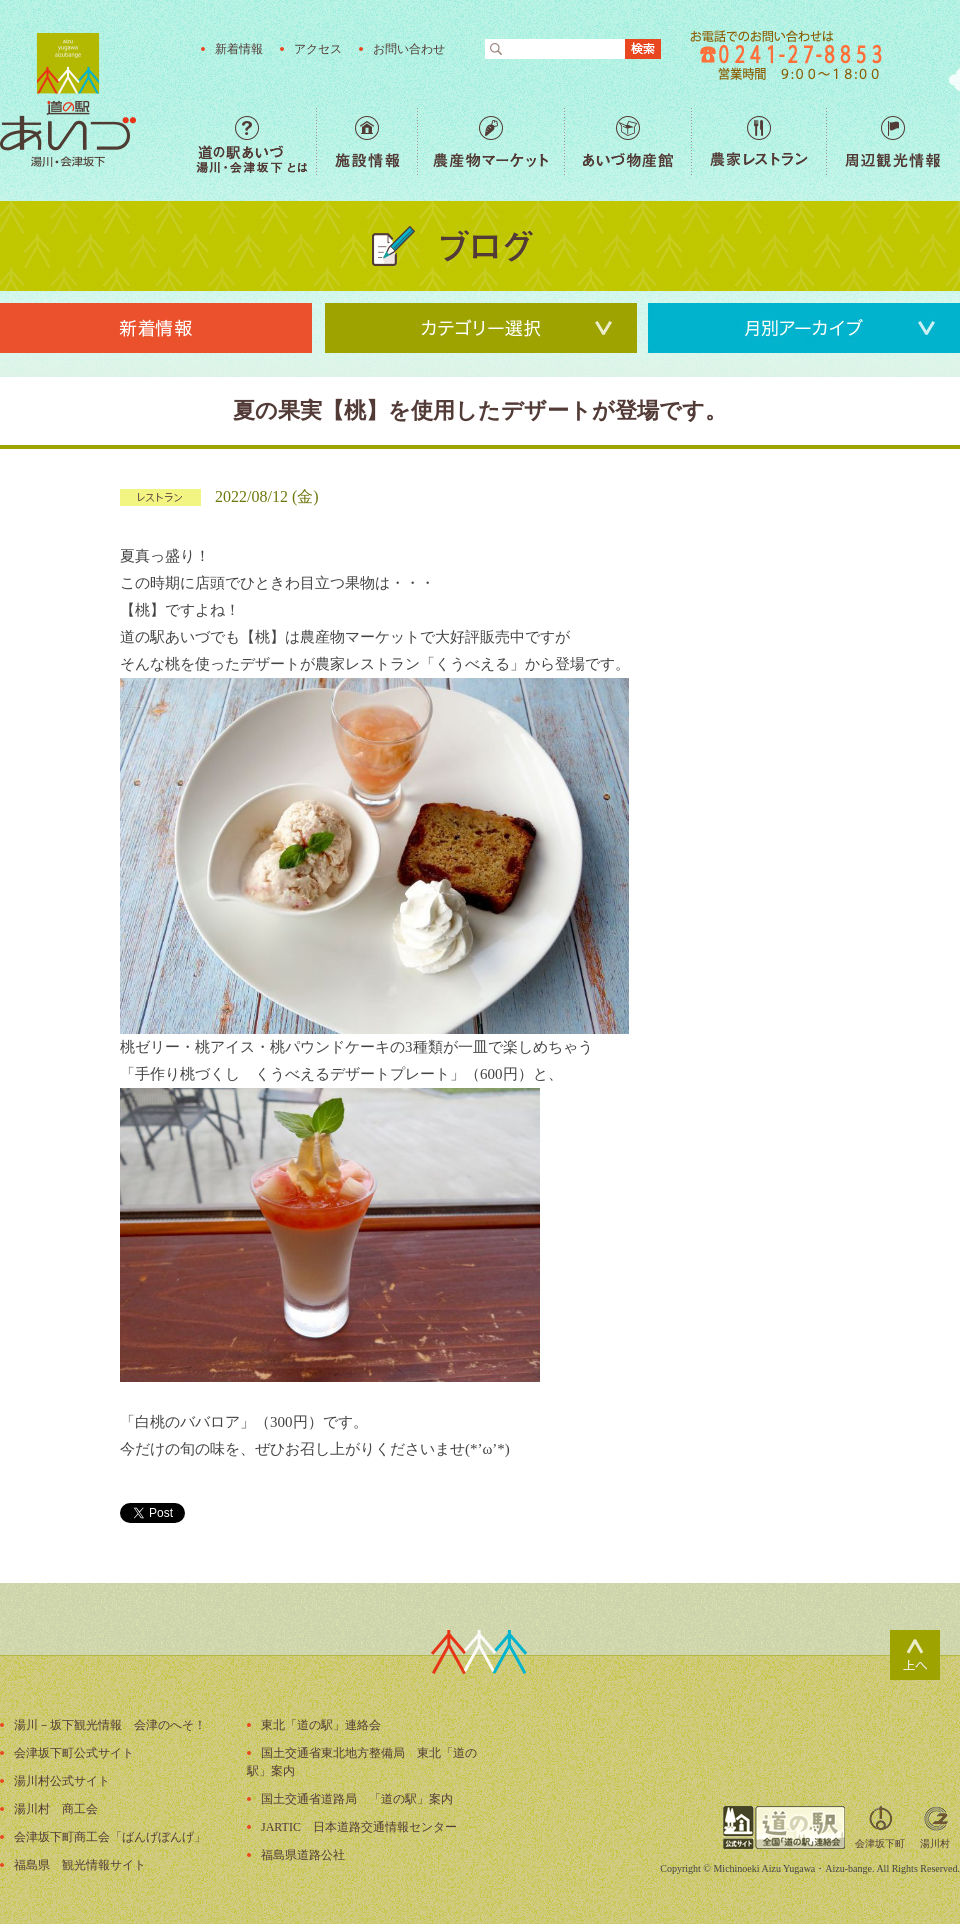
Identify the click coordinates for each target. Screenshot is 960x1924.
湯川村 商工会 (56, 1809)
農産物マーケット (490, 141)
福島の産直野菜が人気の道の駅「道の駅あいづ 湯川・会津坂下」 (68, 100)
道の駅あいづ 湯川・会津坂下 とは (256, 141)
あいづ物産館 (627, 141)
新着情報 (239, 49)
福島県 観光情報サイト (80, 1865)
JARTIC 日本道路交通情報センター (359, 1827)
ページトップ (915, 1655)
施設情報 (366, 141)
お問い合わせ (409, 49)
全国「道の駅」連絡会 (784, 1827)
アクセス (318, 49)
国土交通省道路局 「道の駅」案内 (357, 1799)
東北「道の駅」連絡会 (321, 1725)
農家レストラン (758, 141)
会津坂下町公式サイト (74, 1753)
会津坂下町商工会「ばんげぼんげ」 (110, 1837)
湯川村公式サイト (62, 1781)
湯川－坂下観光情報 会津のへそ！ (110, 1725)
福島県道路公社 (303, 1855)
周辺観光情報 (892, 141)
